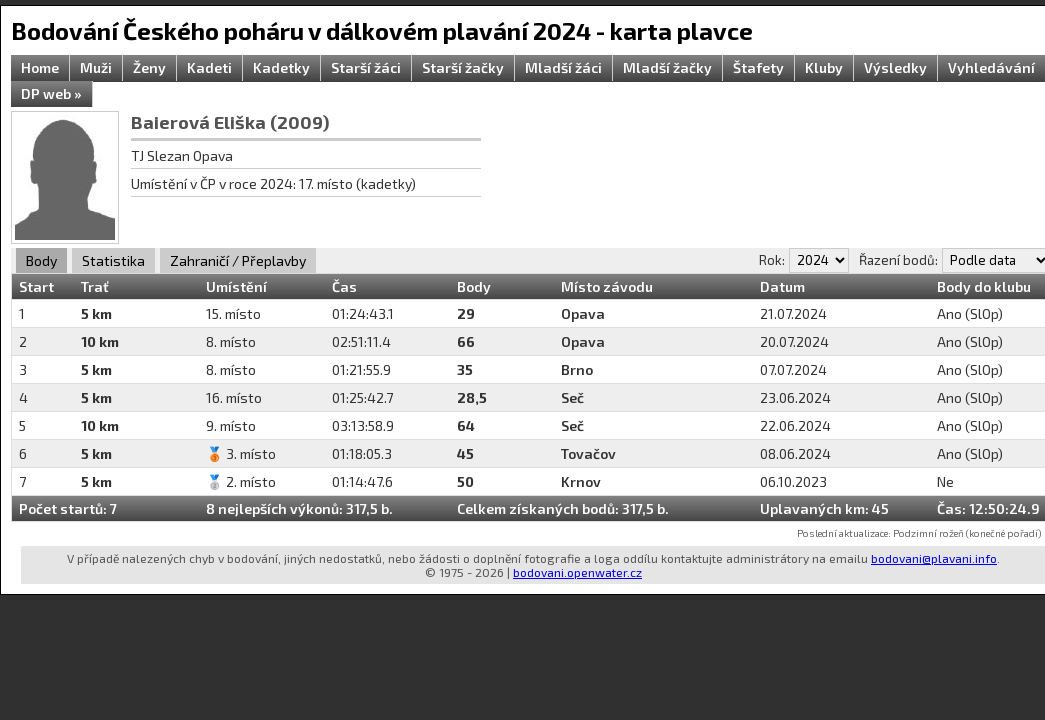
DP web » (51, 93)
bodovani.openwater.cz (577, 572)
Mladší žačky (667, 67)
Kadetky (281, 67)
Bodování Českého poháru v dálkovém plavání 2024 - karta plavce (382, 30)
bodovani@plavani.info (934, 558)
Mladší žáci (563, 67)
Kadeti (209, 67)
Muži (96, 67)
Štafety (758, 67)
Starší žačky (463, 67)
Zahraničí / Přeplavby (238, 260)
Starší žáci (366, 67)
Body (41, 260)
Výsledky (895, 67)
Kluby (824, 67)
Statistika (113, 260)
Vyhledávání (991, 67)
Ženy (149, 67)
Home (40, 67)
